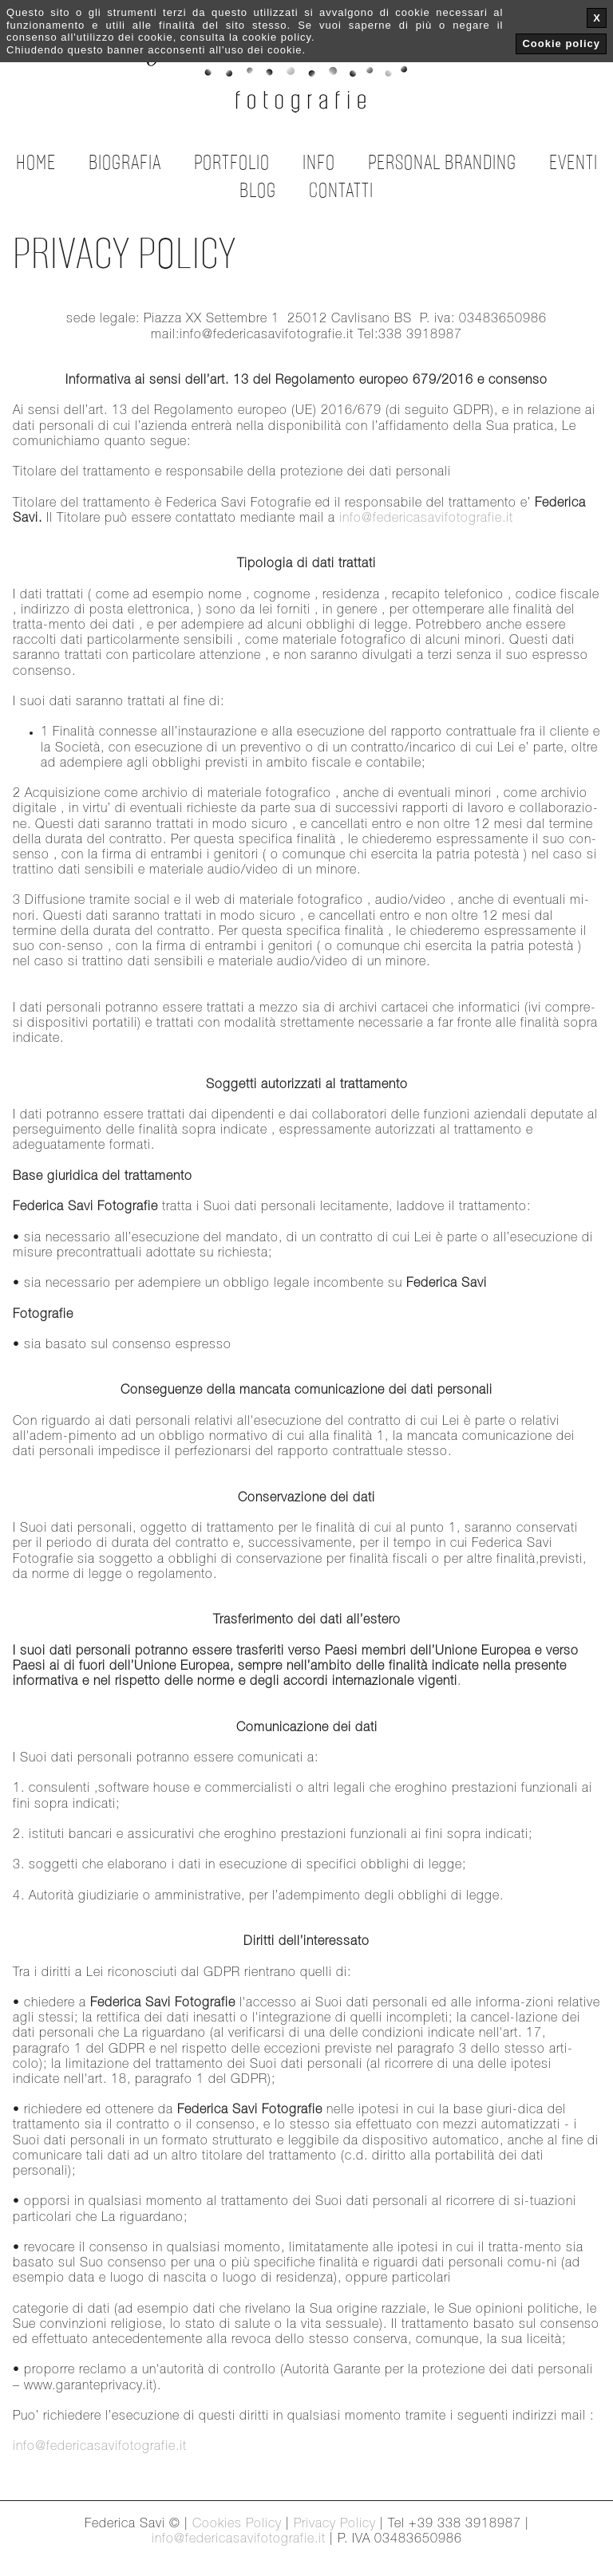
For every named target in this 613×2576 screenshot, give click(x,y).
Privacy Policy (335, 2524)
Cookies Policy (237, 2524)
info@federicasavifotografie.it (426, 518)
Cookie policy (561, 43)
